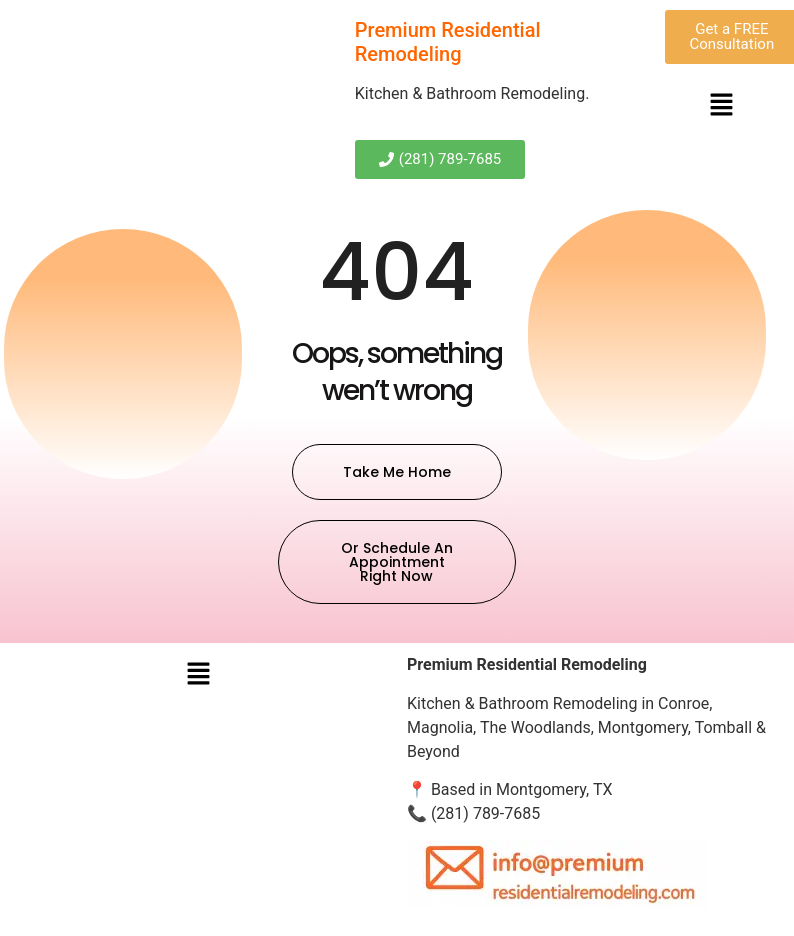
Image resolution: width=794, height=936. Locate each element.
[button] (721, 106)
